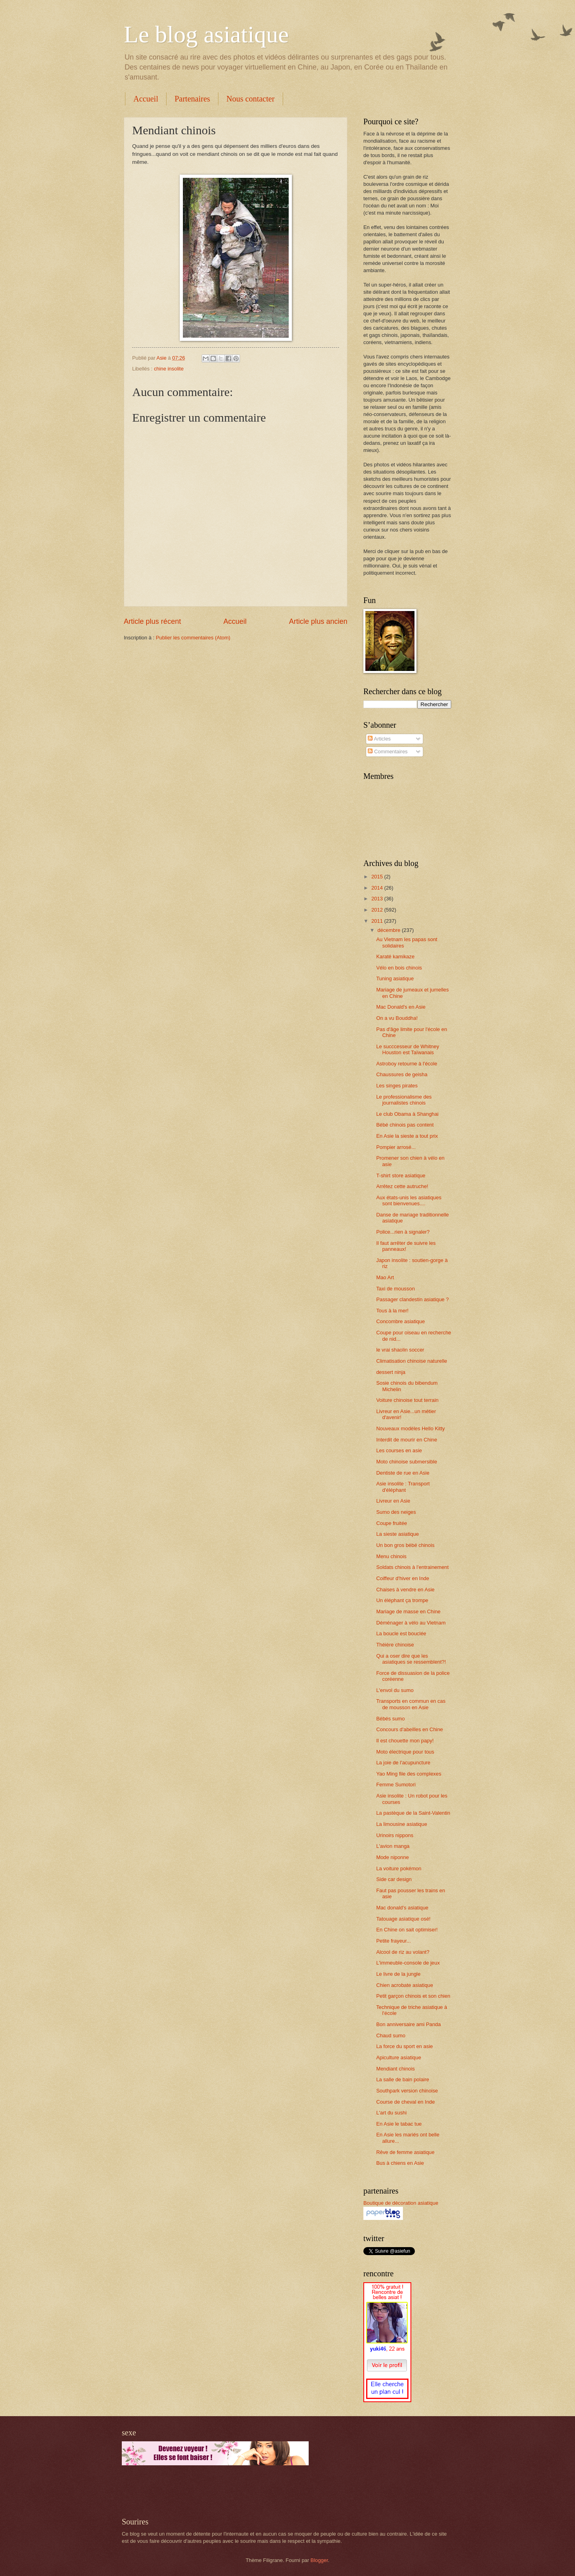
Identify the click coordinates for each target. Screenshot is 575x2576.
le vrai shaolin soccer (400, 1350)
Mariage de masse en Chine (408, 1611)
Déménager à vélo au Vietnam (411, 1623)
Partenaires (192, 98)
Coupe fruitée (391, 1523)
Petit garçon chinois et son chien (413, 1996)
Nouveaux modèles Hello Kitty (410, 1428)
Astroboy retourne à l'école (406, 1064)
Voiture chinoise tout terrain (407, 1400)
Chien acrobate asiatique (404, 1985)
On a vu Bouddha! (397, 1018)
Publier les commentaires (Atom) (193, 638)
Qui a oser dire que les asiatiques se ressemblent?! (411, 1659)
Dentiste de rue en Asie (402, 1473)
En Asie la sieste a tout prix (407, 1136)
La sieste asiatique (397, 1534)
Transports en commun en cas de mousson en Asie (410, 1704)
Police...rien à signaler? (403, 1232)
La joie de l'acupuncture (403, 1763)
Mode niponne (392, 1857)
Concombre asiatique (400, 1321)
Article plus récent (152, 621)
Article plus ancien (318, 621)
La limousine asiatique (401, 1824)
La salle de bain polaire (402, 2079)
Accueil (145, 98)
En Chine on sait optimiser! (407, 1930)
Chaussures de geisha (401, 1074)
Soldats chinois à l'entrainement (412, 1567)
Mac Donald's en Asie (400, 1007)
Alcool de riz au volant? (402, 1952)
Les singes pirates (397, 1086)
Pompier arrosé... (396, 1147)
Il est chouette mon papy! (405, 1741)
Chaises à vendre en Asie (405, 1590)
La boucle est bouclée (401, 1633)
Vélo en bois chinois (399, 968)
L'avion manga (392, 1846)
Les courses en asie (399, 1450)
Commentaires (387, 751)
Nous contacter (250, 98)
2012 (377, 910)
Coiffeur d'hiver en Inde (402, 1578)
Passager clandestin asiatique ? (412, 1299)
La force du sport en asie (404, 2046)
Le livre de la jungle (398, 1974)
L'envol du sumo (394, 1690)
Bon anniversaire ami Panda (408, 2024)
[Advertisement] (215, 2491)
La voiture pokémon (398, 1868)
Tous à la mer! (392, 1311)
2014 (377, 888)
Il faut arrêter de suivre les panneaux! (406, 1246)
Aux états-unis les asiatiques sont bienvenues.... (408, 1200)
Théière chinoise (395, 1645)
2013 (377, 899)
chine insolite (168, 369)
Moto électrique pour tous (405, 1752)
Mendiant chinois (395, 2069)
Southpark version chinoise (407, 2091)
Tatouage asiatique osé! (403, 1919)
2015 (377, 877)
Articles (379, 739)
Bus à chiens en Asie (400, 2163)
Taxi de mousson (395, 1289)
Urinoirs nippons (394, 1835)
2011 (377, 921)
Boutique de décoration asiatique (400, 2203)
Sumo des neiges (396, 1512)
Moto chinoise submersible (406, 1462)
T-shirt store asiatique (400, 1176)
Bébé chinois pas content (405, 1125)
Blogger (319, 2560)
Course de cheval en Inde (405, 2102)
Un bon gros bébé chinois (405, 1545)
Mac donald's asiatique (402, 1908)
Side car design (394, 1879)
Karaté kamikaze (395, 957)
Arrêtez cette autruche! (402, 1186)
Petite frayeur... (393, 1941)
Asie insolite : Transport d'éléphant (403, 1487)
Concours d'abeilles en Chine (409, 1729)
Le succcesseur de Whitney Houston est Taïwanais (407, 1049)
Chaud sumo (390, 2036)
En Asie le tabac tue (399, 2124)
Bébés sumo (390, 1719)
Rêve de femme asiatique (405, 2152)
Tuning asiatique (395, 978)
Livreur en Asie (393, 1501)
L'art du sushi (391, 2113)
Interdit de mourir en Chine (406, 1440)
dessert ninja (390, 1372)
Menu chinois (391, 1556)
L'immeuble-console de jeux (408, 1963)
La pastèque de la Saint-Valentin (413, 1813)
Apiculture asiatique (398, 2057)
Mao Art (385, 1277)
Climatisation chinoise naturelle (411, 1361)
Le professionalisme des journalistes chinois (404, 1100)
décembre (389, 930)
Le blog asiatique (206, 34)
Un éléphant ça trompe (402, 1600)
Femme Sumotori (396, 1785)
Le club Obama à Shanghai (407, 1114)
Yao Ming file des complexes (408, 1774)
